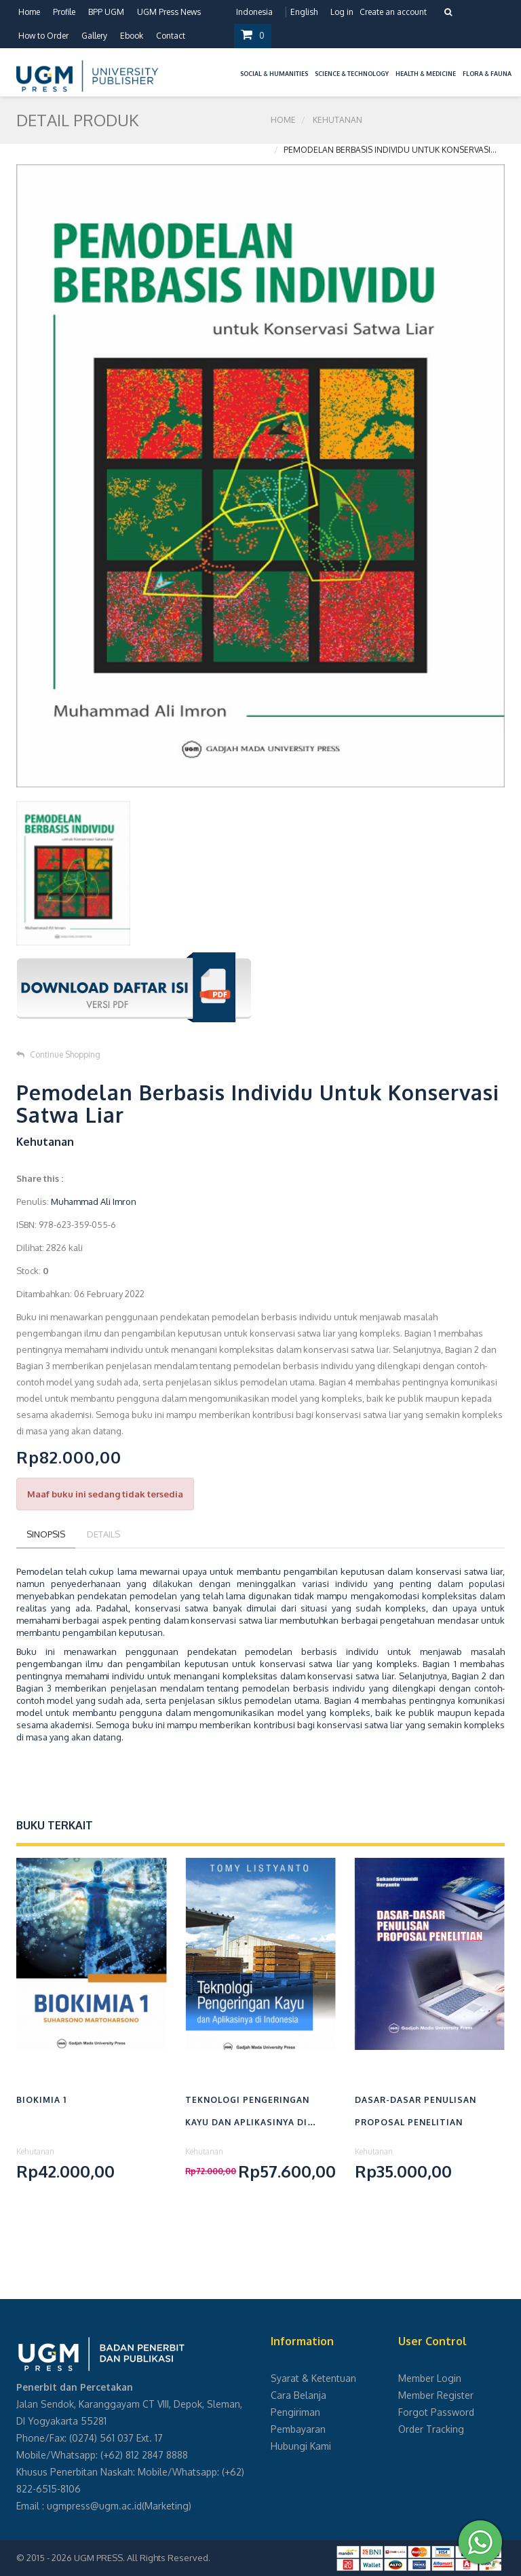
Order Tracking (431, 2429)
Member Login (429, 2378)
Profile (64, 12)
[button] (233, 65)
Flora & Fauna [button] (487, 73)
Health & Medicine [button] (425, 73)
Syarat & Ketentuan (313, 2378)
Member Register (436, 2395)
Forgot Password (436, 2412)
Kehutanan (337, 120)
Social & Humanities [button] (274, 73)
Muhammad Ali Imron (93, 1201)
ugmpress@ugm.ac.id (94, 2506)
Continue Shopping (58, 1054)
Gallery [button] (94, 36)
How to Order (43, 36)
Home (29, 12)
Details (103, 1534)
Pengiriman (295, 2412)
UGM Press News (169, 12)
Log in (341, 12)
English (303, 12)
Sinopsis (45, 1534)
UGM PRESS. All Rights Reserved (141, 2557)
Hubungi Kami (301, 2446)
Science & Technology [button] (352, 73)
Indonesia (254, 12)
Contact (170, 36)
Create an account (393, 12)
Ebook (131, 36)
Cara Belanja (298, 2395)
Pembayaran (298, 2429)
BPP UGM (106, 12)
